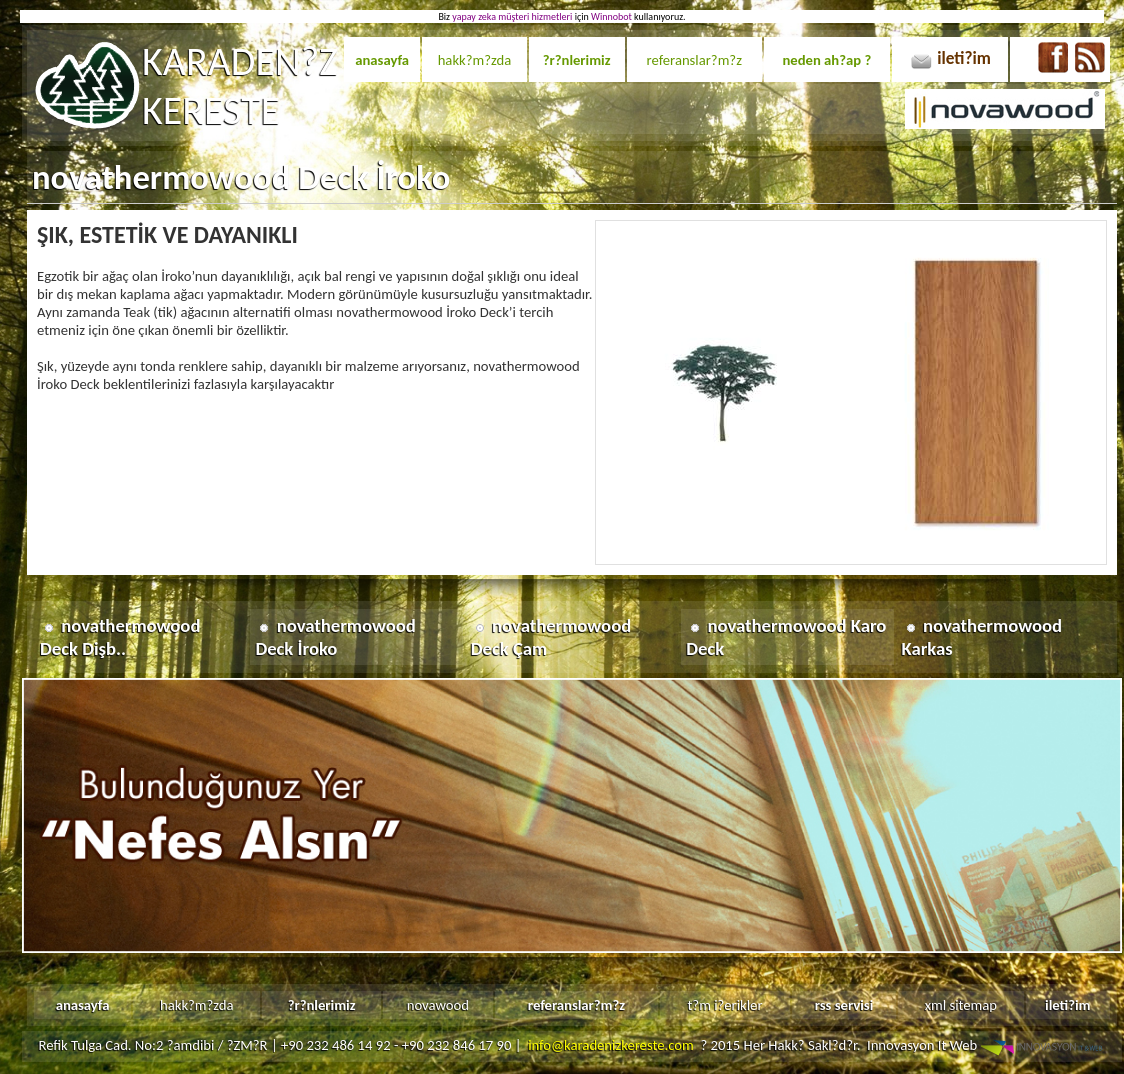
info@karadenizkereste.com (611, 1045)
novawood (438, 1005)
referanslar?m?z (694, 60)
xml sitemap (961, 1005)
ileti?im (964, 58)
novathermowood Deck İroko (335, 637)
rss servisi (844, 1005)
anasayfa (382, 60)
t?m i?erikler (724, 1005)
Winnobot (611, 16)
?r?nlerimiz (577, 60)
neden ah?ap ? (826, 60)
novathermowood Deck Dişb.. (120, 637)
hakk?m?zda (475, 60)
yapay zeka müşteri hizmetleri (512, 16)
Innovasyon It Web (986, 1045)
